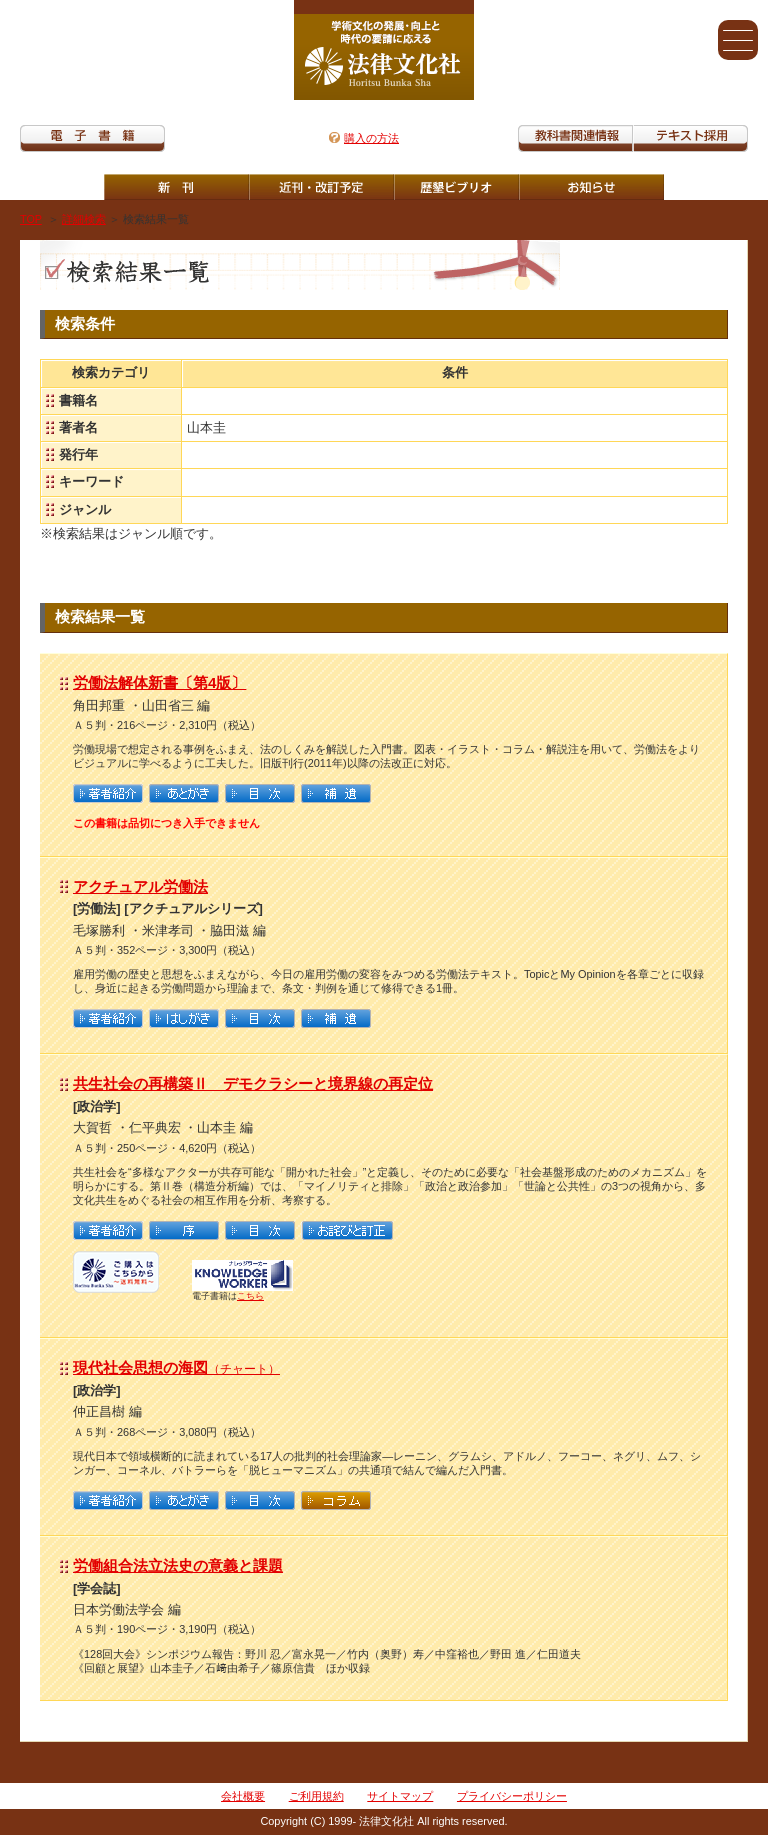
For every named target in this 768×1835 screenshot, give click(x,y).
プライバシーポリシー (512, 1796)
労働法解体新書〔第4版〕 (159, 682)
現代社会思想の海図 (176, 1367)
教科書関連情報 (575, 138)
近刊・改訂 (321, 187)
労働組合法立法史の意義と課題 (178, 1565)
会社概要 (243, 1796)
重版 (591, 187)
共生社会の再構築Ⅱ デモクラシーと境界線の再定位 (253, 1083)
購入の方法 (371, 138)
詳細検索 (84, 219)
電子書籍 (92, 138)
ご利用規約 (316, 1796)
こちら (250, 1296)
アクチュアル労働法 (140, 886)
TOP (31, 219)
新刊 (176, 187)
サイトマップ (400, 1796)
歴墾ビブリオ (456, 187)
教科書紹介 (690, 138)
